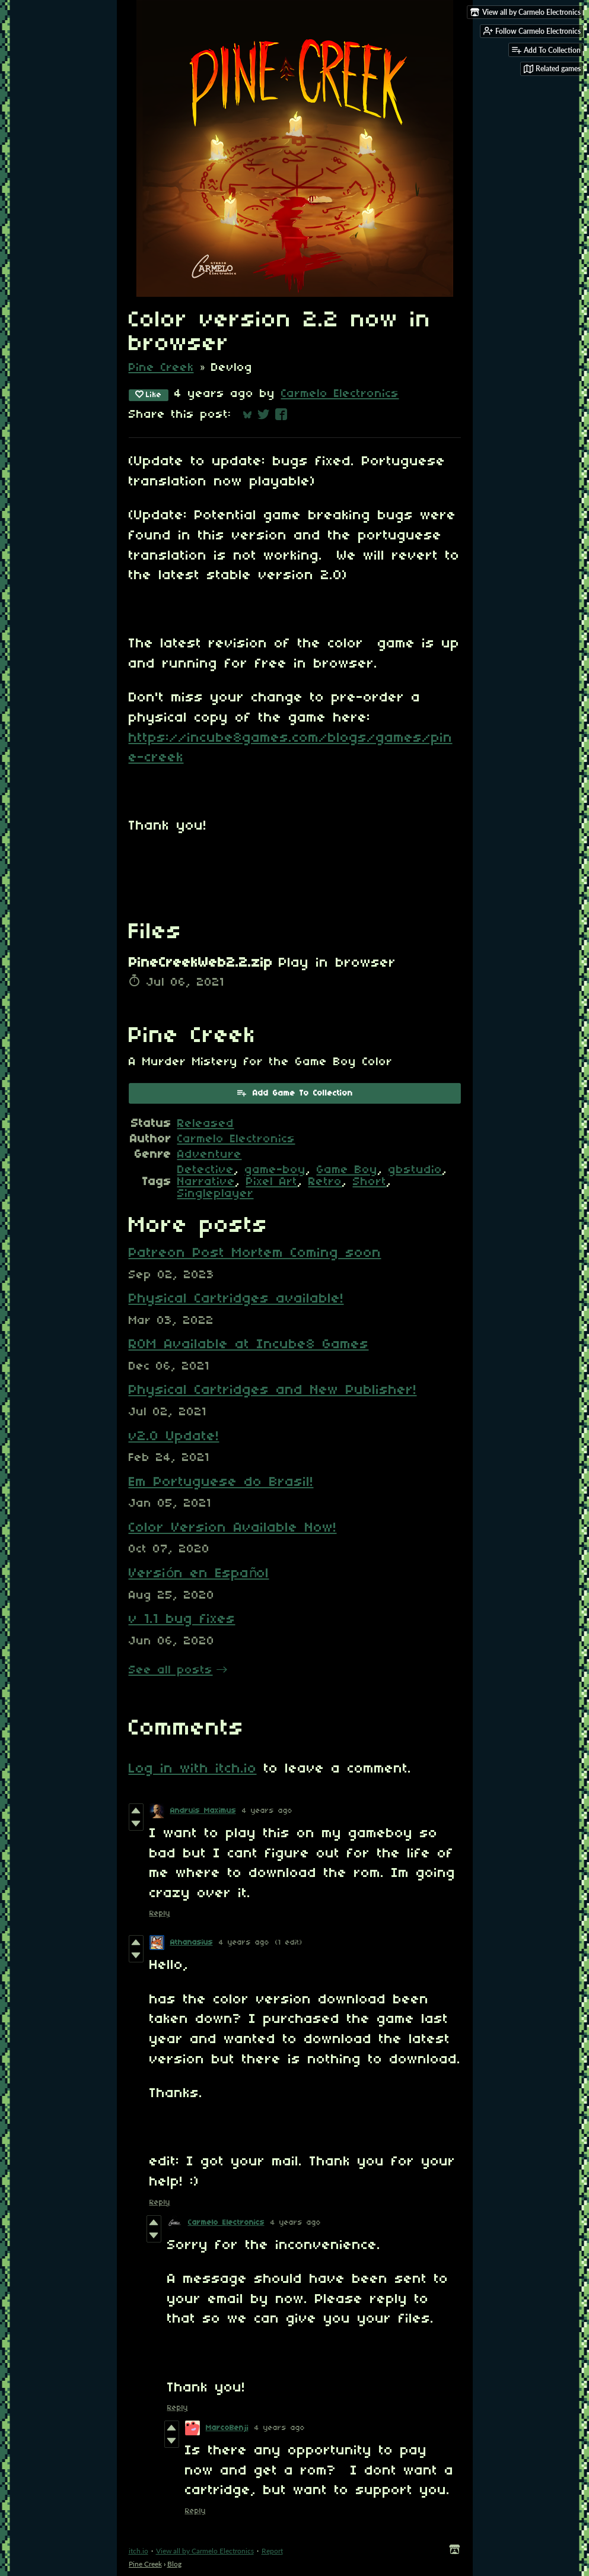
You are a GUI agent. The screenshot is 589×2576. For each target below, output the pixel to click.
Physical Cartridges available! (236, 1299)
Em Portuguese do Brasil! (221, 1482)
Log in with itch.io (193, 1769)
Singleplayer (215, 1194)
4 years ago (267, 1811)
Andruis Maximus (203, 1811)
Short (370, 1182)
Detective (205, 1170)
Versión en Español (199, 1574)
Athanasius (191, 1942)
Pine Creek (161, 368)
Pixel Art (272, 1182)
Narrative (206, 1182)
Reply (159, 1913)
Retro (325, 1182)
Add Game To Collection (294, 1092)
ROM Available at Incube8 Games (249, 1345)
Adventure (209, 1155)
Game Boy (347, 1170)
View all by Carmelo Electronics (205, 2550)
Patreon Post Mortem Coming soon (255, 1253)
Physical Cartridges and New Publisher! (273, 1390)
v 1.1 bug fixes (182, 1619)
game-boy (275, 1170)
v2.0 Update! (174, 1437)
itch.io (138, 2550)
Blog (174, 2563)
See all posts (171, 1670)
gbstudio (415, 1170)
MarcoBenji (227, 2428)
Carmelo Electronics (340, 394)
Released (205, 1124)
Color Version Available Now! (233, 1528)
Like (148, 394)
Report (272, 2550)
